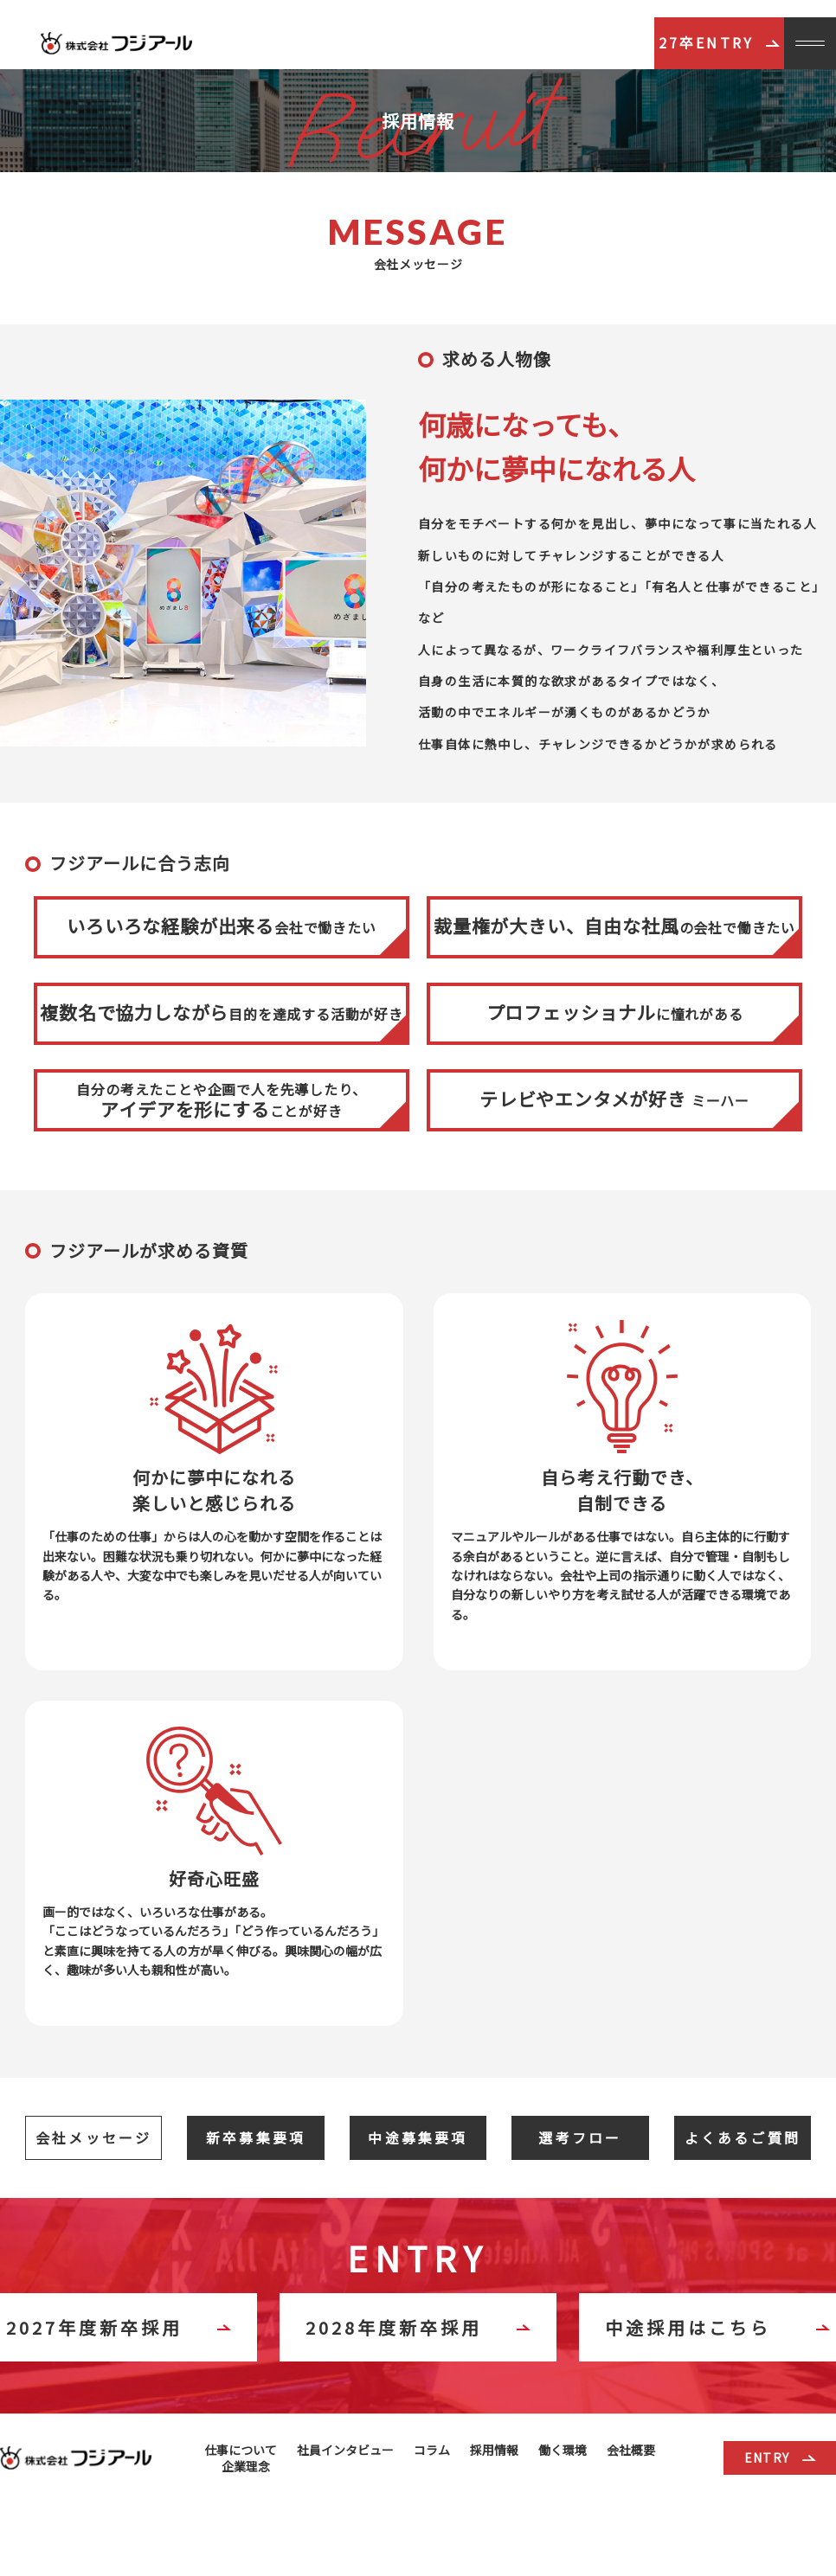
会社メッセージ (93, 2137)
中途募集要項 (417, 2137)
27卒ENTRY (720, 42)
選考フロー (579, 2137)
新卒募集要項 (255, 2137)
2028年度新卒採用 (418, 2327)
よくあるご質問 (743, 2137)
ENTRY (780, 2457)
